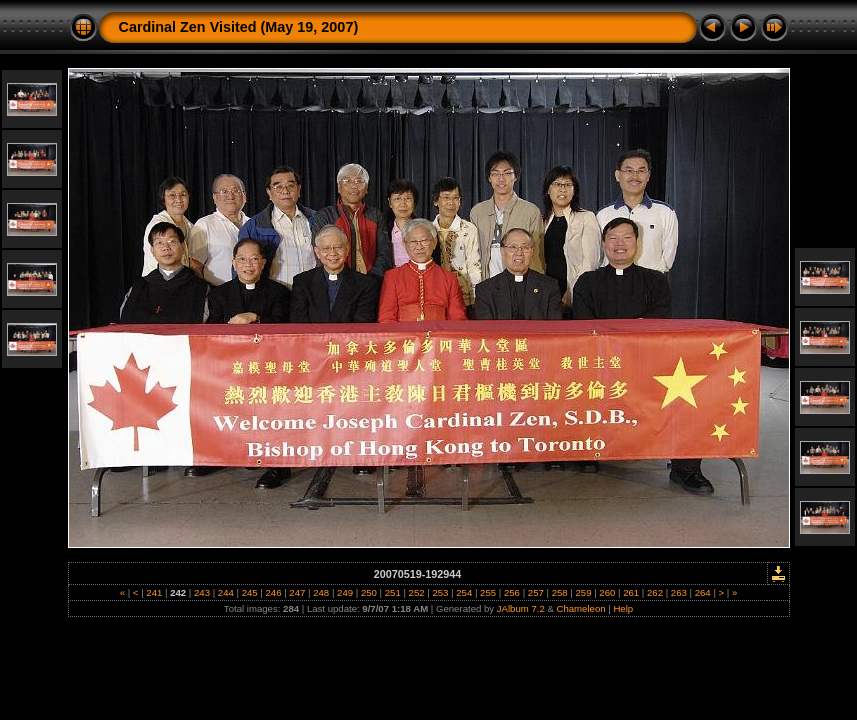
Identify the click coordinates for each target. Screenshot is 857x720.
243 (201, 592)
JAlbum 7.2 (521, 608)
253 (440, 592)
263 (678, 592)
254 (464, 592)
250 (368, 592)
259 (583, 592)
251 (392, 592)
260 (607, 592)
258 (559, 592)
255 (487, 592)
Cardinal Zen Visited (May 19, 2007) (239, 27)
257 (535, 592)
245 (249, 592)
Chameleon (581, 608)
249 (344, 592)
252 (416, 592)
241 (154, 592)
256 (511, 592)
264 (702, 592)
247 (297, 592)
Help (623, 608)
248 (321, 592)
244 (225, 592)
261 (631, 592)
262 (654, 592)
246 (273, 592)
